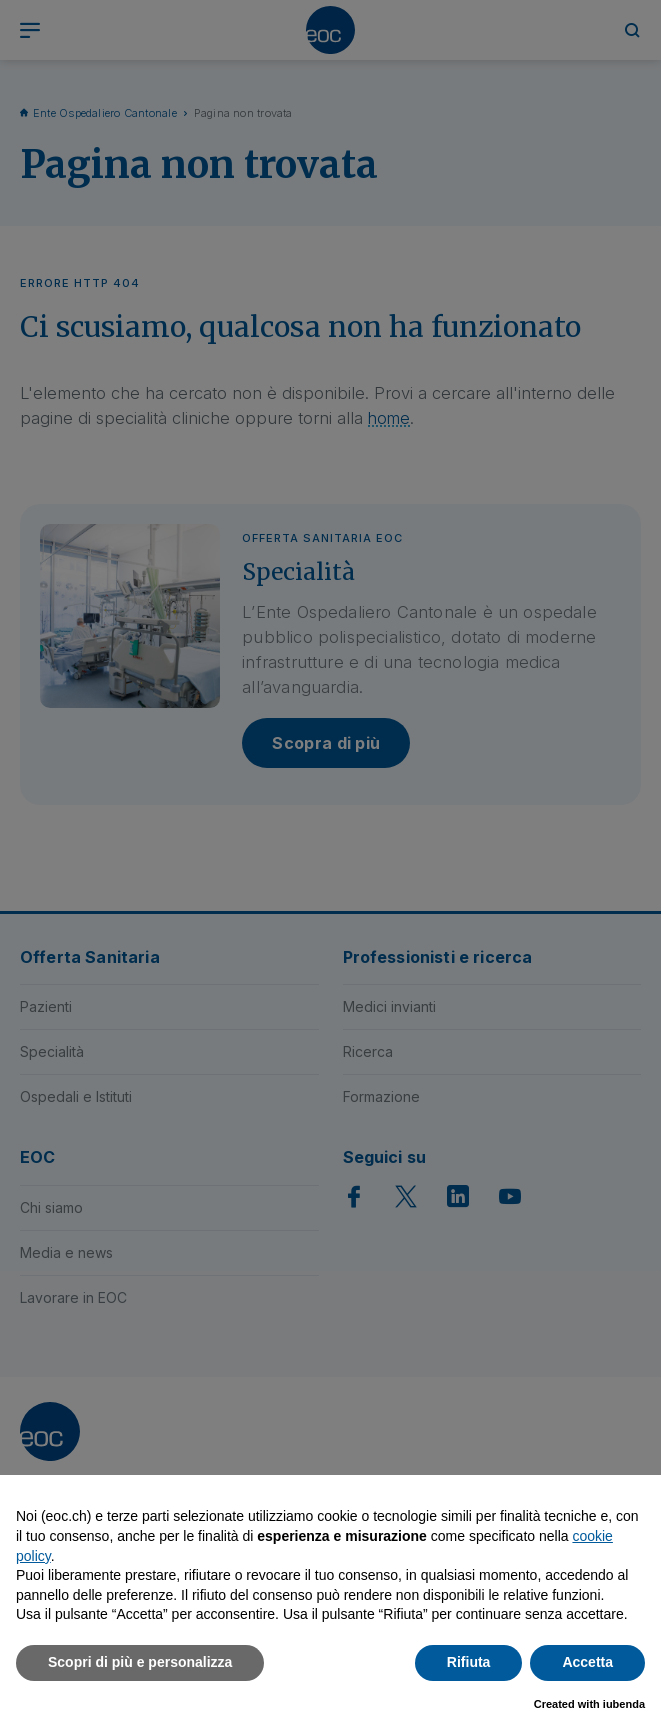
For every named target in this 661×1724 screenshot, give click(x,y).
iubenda (624, 1704)
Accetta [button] (587, 1662)
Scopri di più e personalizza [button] (140, 1662)
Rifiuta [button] (469, 1662)
